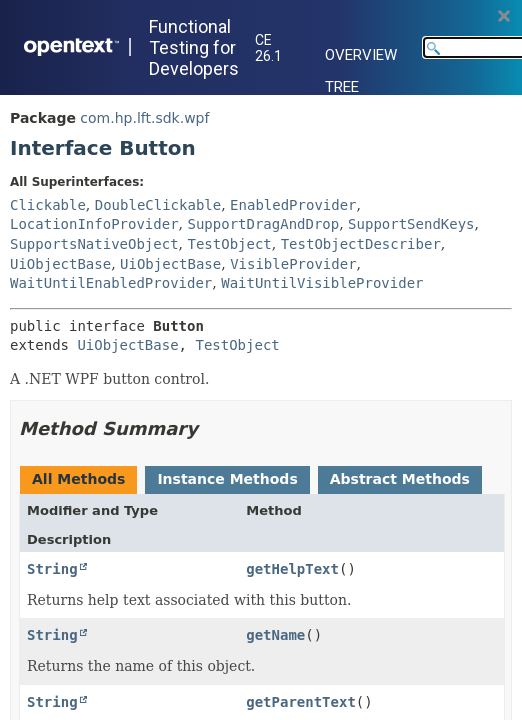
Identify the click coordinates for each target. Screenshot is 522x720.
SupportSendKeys (411, 224)
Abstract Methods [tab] (400, 479)
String (52, 569)
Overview (361, 55)
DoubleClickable (158, 205)
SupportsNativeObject (94, 244)
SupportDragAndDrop (263, 224)
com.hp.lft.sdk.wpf (144, 118)
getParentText (301, 702)
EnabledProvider (293, 205)
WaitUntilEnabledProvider (111, 283)
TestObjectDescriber (361, 244)
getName (275, 635)
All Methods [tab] (78, 479)
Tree (342, 87)
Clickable (48, 205)
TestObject (229, 244)
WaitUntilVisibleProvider (322, 283)
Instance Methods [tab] (227, 479)
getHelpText (292, 569)
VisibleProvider (293, 264)
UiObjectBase (60, 264)
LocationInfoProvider (94, 224)
